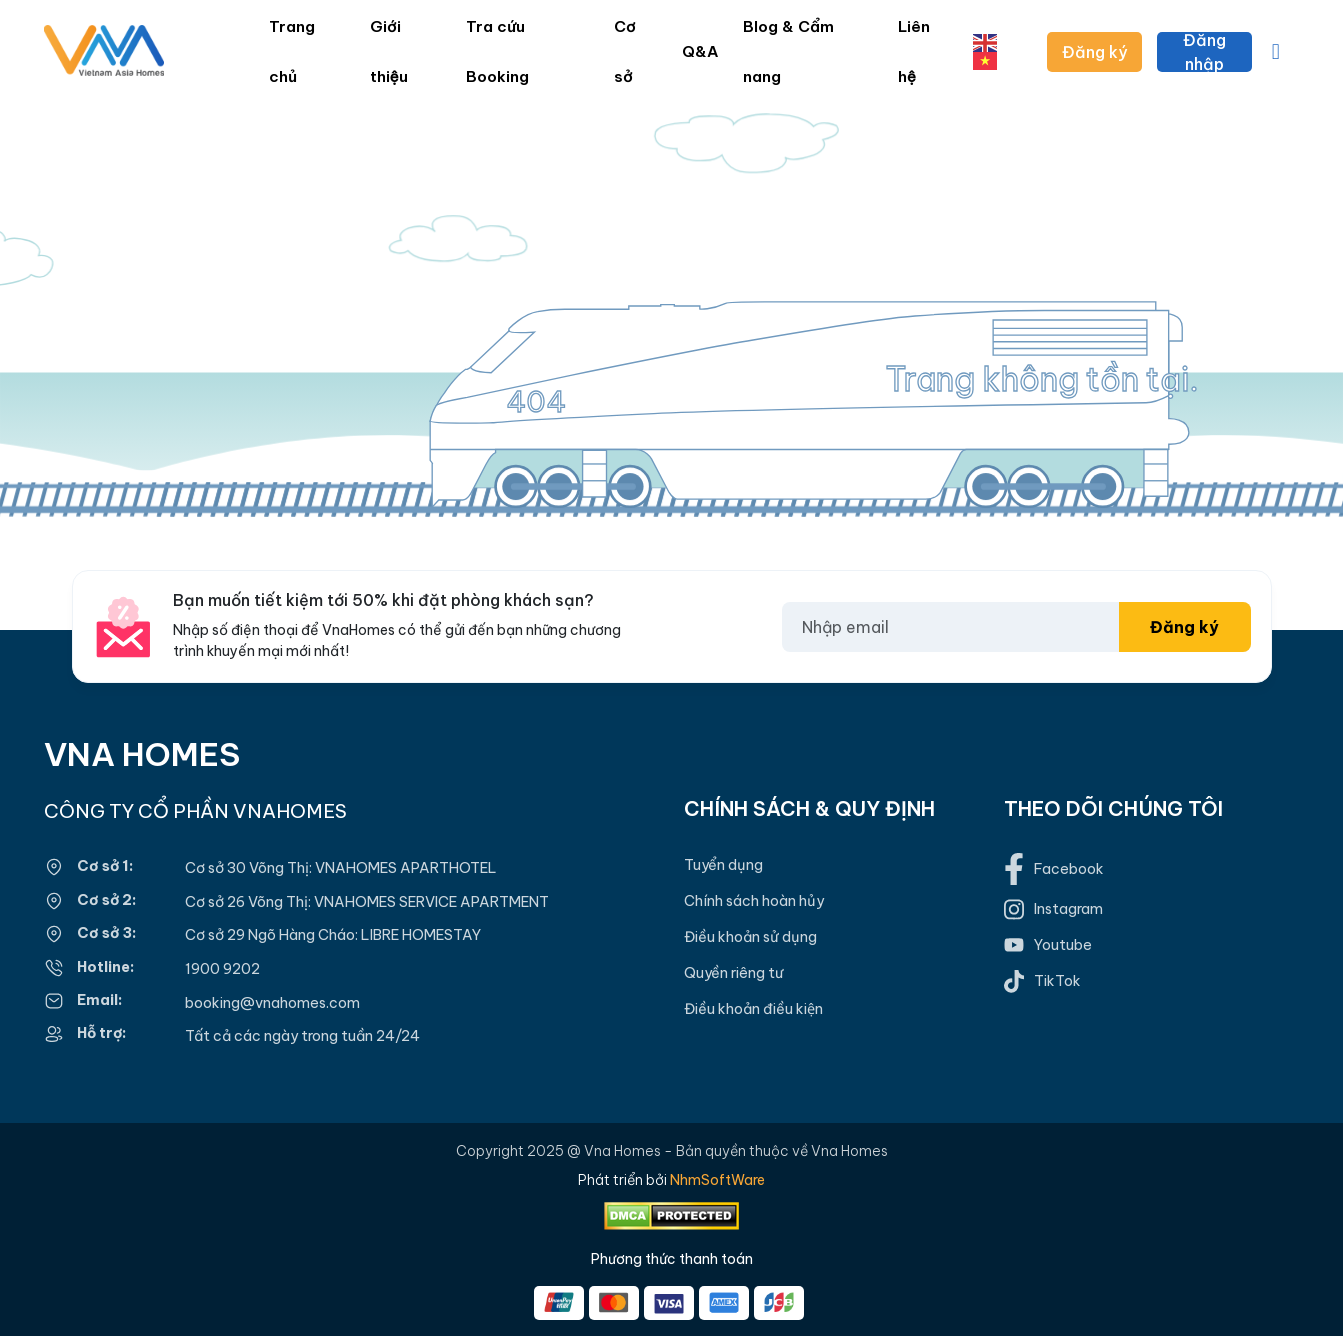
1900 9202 (222, 969)
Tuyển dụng (723, 865)
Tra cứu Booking (497, 51)
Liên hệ (914, 51)
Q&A (700, 51)
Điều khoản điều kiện (753, 1009)
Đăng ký (1094, 52)
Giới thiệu (389, 51)
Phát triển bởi (671, 1180)
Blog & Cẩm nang (788, 51)
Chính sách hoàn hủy (754, 901)
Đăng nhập (1204, 52)
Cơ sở (625, 51)
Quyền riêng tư (733, 973)
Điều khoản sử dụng (750, 937)
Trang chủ (292, 51)
